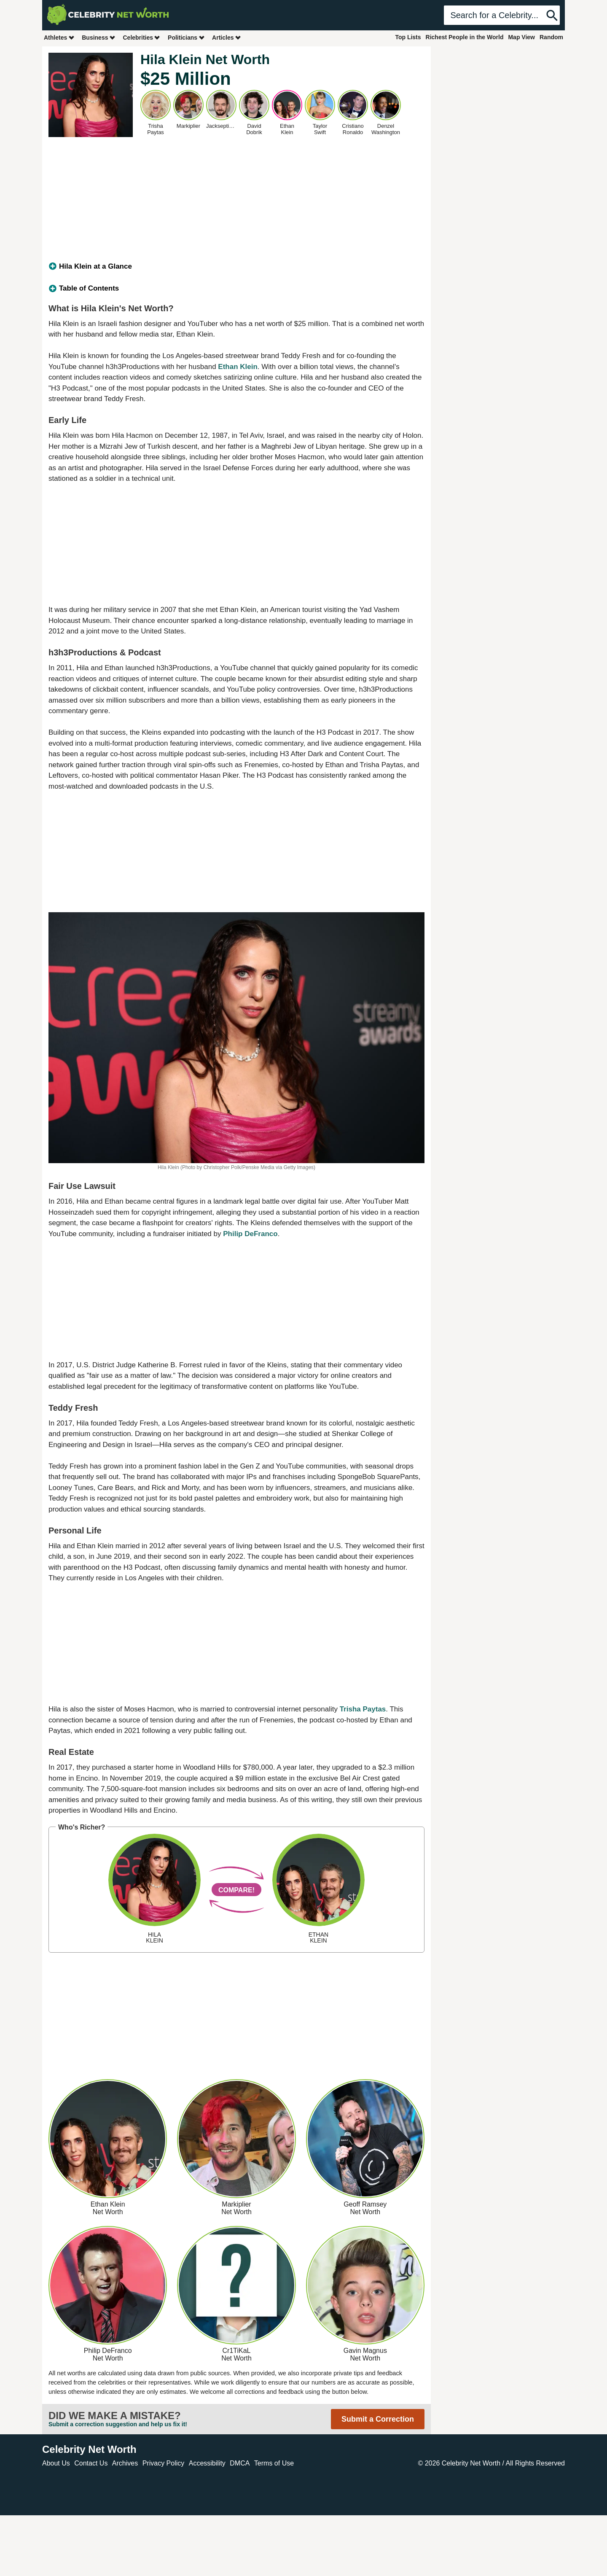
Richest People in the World (465, 37)
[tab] (236, 267)
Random (551, 37)
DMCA (240, 2463)
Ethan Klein (238, 367)
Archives (125, 2463)
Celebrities (142, 37)
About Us (56, 2463)
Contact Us (90, 2463)
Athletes (59, 37)
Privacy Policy (163, 2463)
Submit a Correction (377, 2419)
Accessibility (207, 2463)
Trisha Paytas (363, 1709)
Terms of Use (274, 2463)
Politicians (186, 37)
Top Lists (408, 37)
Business (98, 37)
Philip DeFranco (250, 1234)
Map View (521, 37)
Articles (226, 37)
